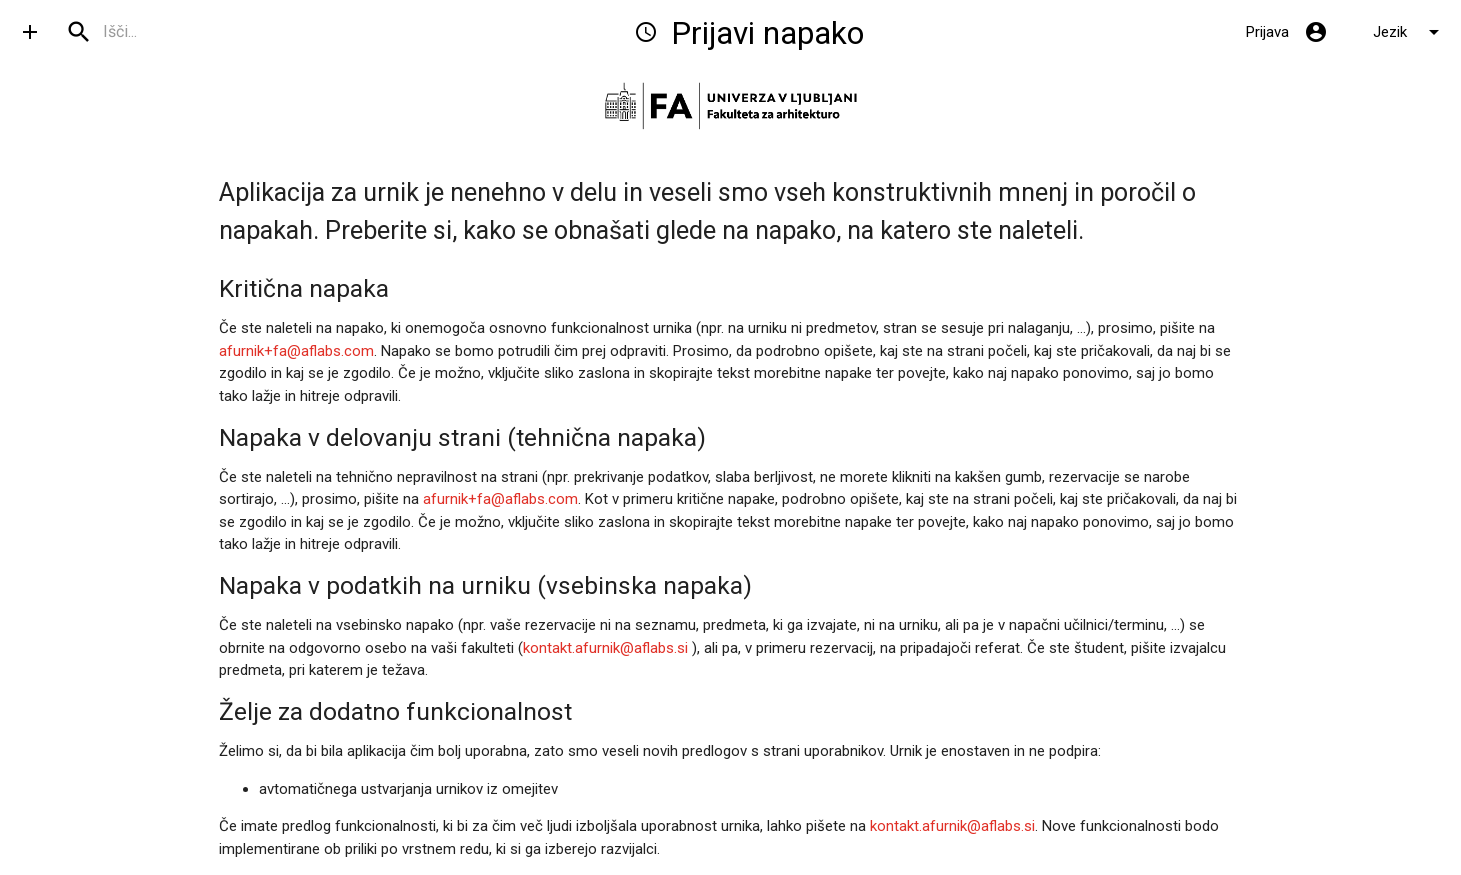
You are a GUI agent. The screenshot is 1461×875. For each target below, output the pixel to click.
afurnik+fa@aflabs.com (296, 351)
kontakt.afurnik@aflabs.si (605, 648)
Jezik (1409, 32)
